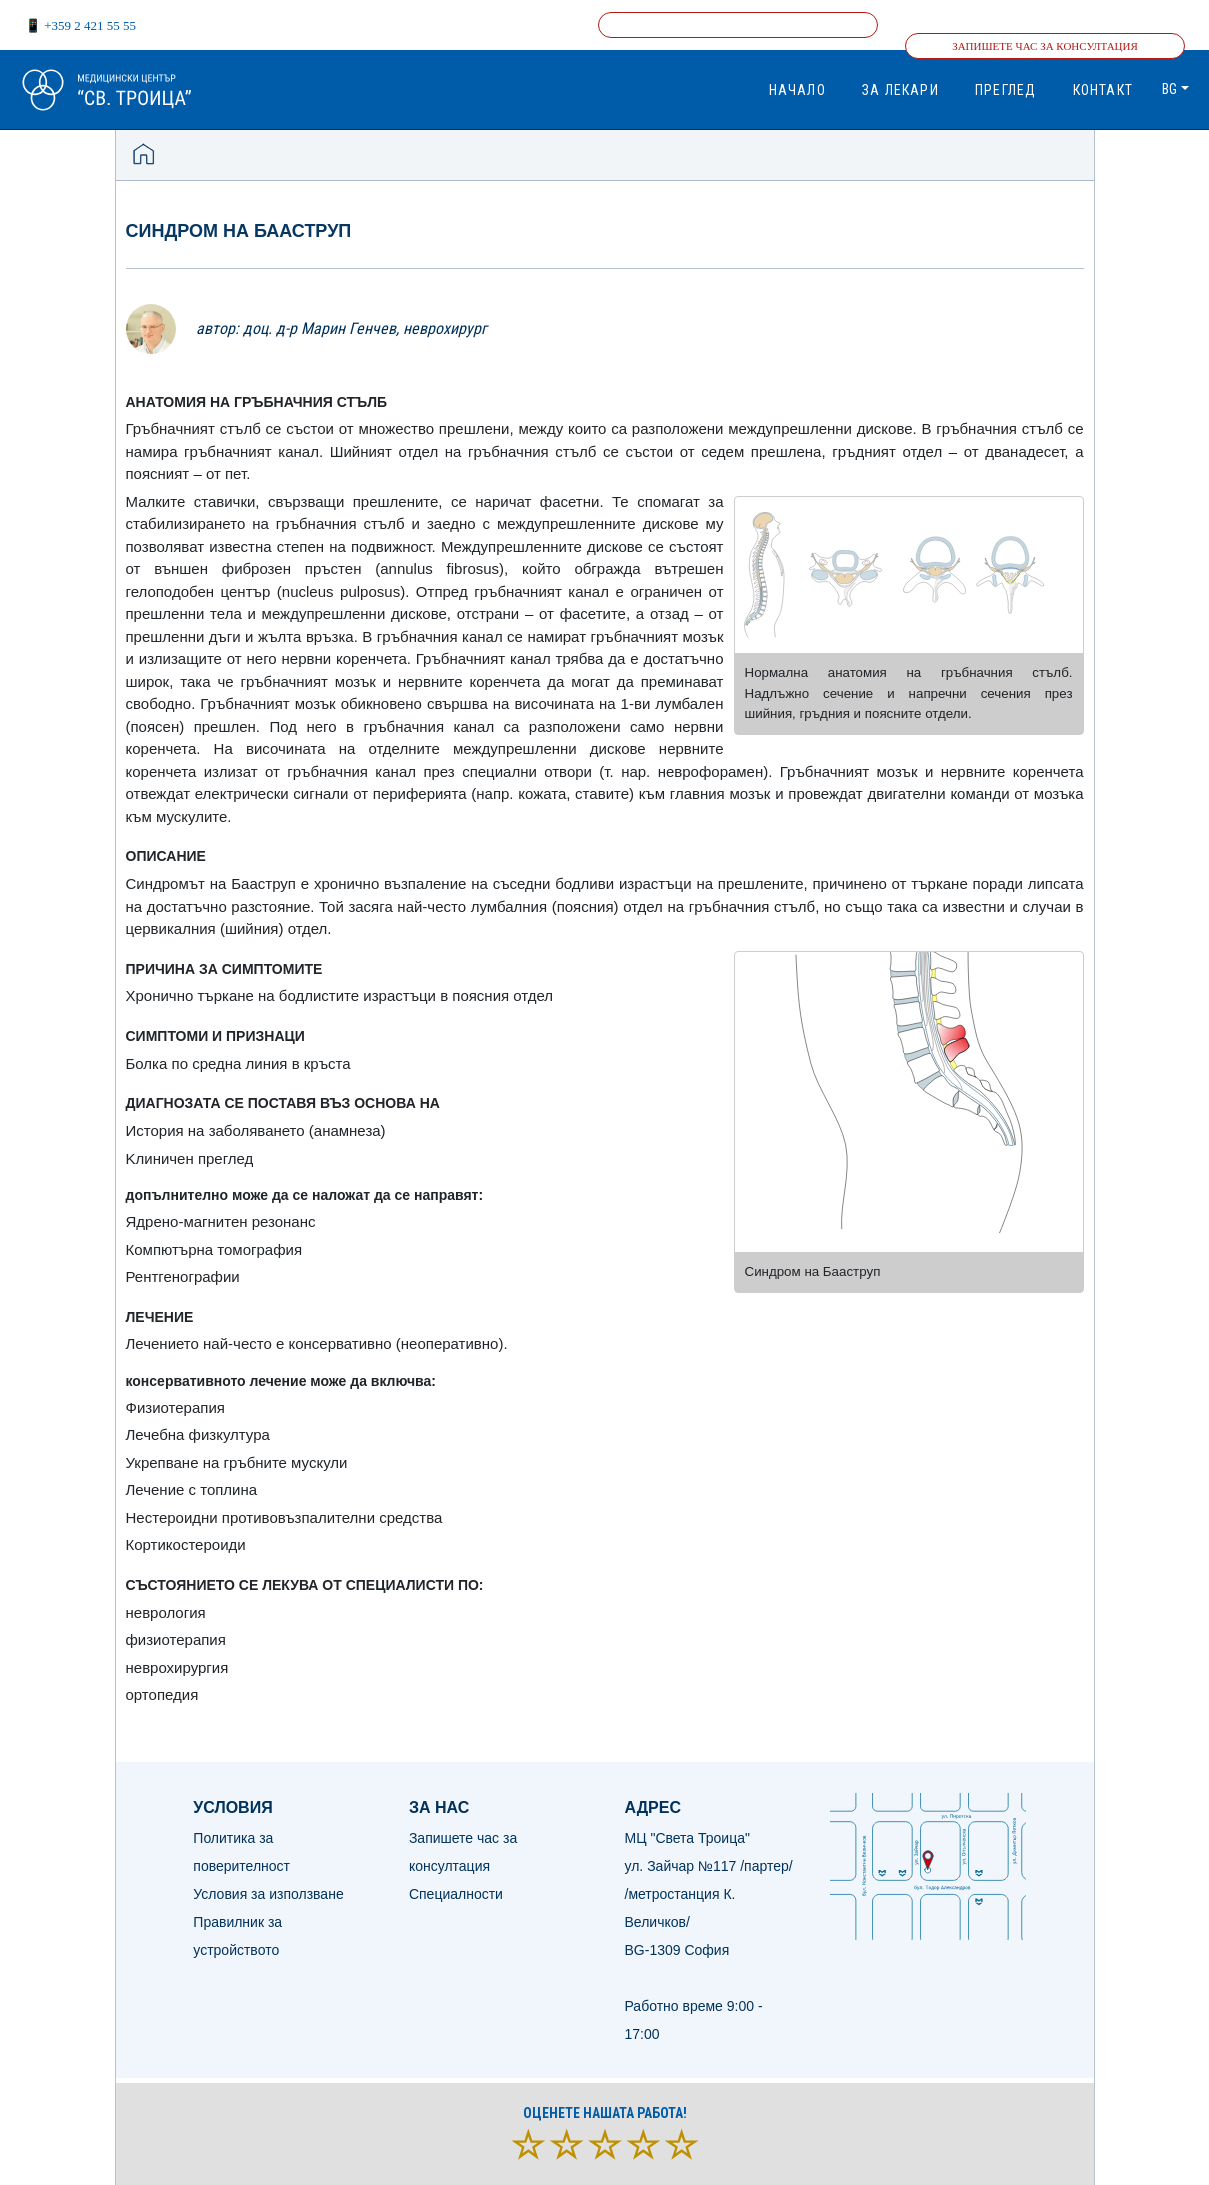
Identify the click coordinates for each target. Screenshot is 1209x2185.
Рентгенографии (183, 1276)
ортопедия (162, 1694)
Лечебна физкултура (198, 1434)
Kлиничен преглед (190, 1158)
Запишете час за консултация (1045, 46)
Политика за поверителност (241, 1852)
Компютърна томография (214, 1249)
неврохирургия (177, 1667)
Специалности (456, 1894)
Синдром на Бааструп (239, 231)
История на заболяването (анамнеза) (256, 1130)
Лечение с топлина (192, 1489)
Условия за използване (268, 1894)
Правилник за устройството (237, 1936)
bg (1169, 89)
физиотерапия (176, 1639)
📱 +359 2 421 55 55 (80, 25)
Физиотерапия (175, 1407)
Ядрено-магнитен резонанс (221, 1221)
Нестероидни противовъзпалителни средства (284, 1517)
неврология (166, 1612)
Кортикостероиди (186, 1544)
